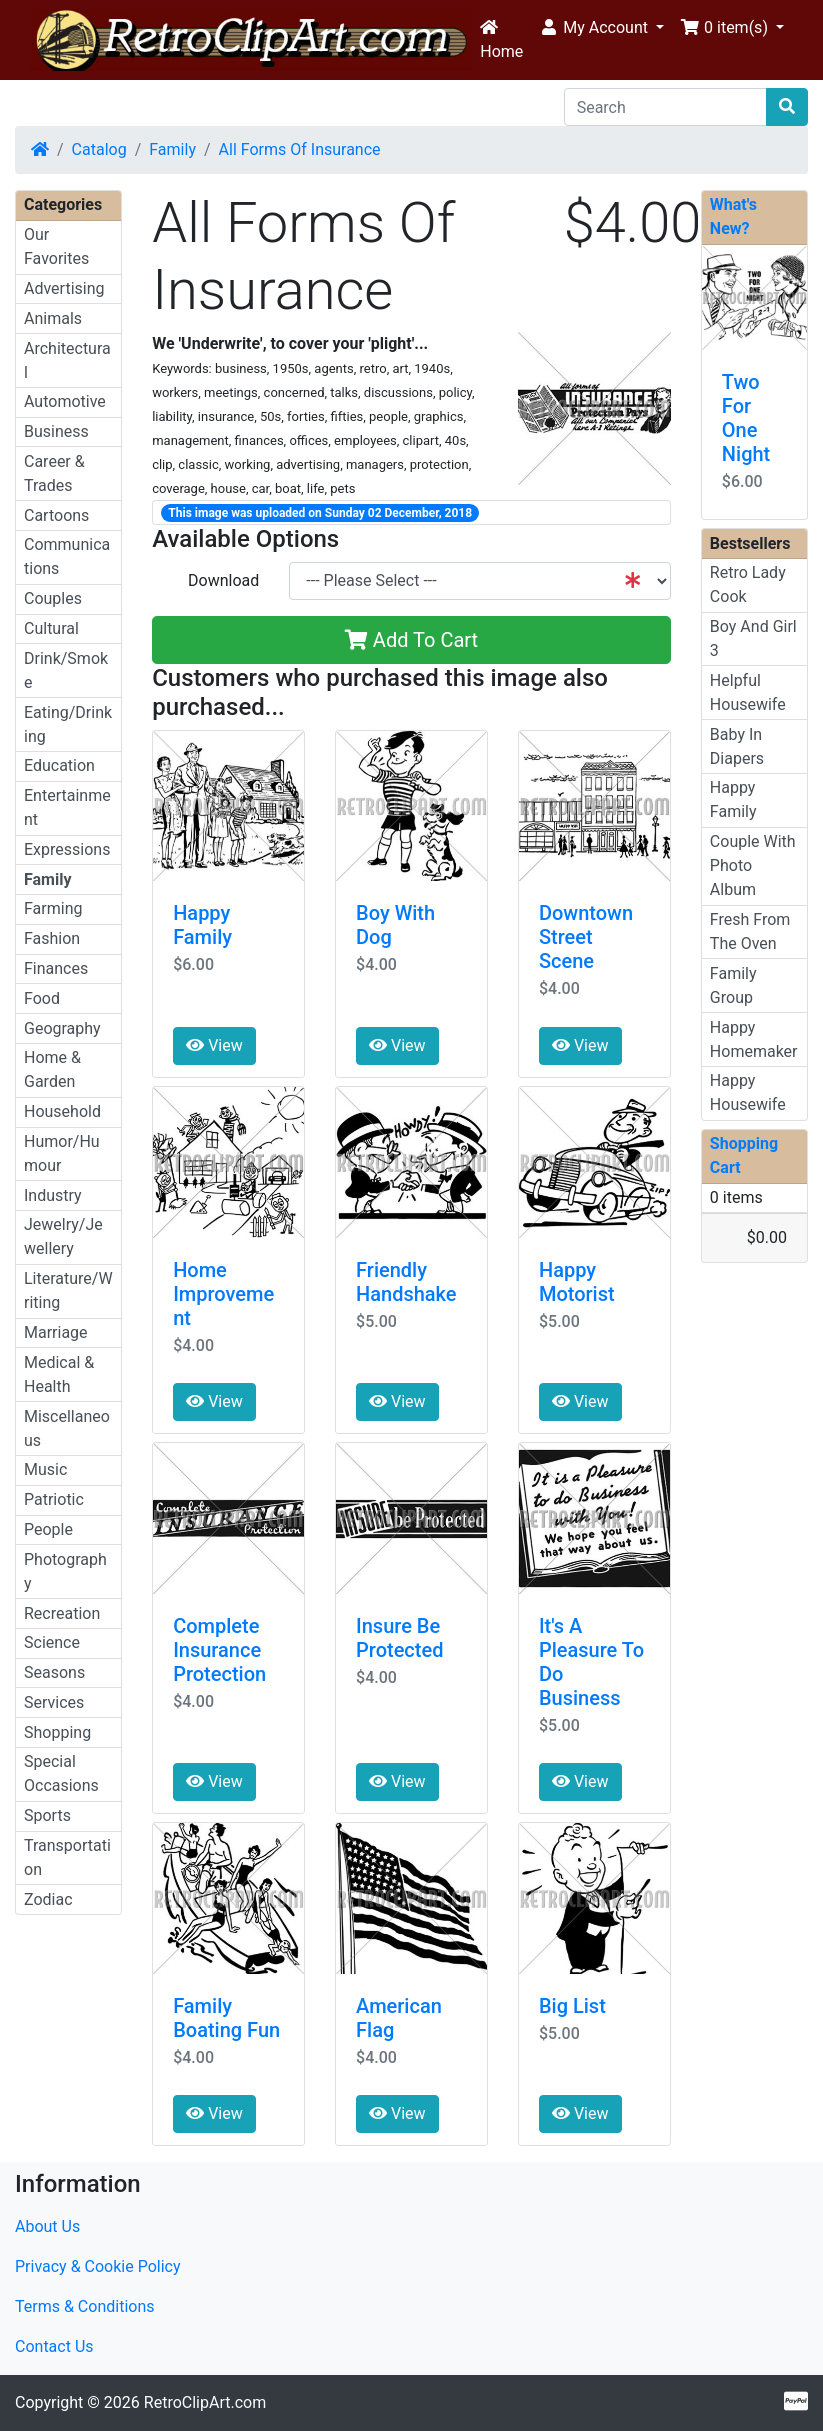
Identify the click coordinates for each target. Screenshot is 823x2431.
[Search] (665, 107)
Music (45, 1469)
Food (42, 998)
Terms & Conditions (85, 2306)
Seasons (54, 1672)
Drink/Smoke (66, 670)
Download (223, 580)
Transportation (67, 1857)
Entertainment (67, 807)
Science (52, 1642)
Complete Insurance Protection (219, 1650)
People (48, 1529)
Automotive (65, 401)
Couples (53, 598)
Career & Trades (54, 473)
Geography (62, 1028)
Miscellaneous (67, 1428)
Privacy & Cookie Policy (98, 2266)
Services (54, 1702)
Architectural (67, 360)
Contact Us (54, 2346)
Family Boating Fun (226, 2018)
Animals (53, 318)
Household (62, 1111)
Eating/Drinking (68, 724)
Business (56, 431)
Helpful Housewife (748, 692)
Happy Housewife (748, 1092)
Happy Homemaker (754, 1039)
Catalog (99, 149)
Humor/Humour (62, 1153)
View (214, 1045)
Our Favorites (56, 246)
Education (59, 765)
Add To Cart (411, 640)
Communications (67, 556)
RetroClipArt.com (205, 2402)
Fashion (52, 938)
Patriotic (54, 1499)
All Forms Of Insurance (300, 149)
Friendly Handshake (406, 1282)
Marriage (56, 1332)
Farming (53, 908)
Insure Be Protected (399, 1638)
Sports (47, 1815)
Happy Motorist (577, 1282)
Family (172, 149)
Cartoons (56, 515)
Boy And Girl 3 (753, 638)
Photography (65, 1571)
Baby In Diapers (737, 746)
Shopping (57, 1732)
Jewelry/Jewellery (63, 1236)
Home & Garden (52, 1069)
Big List (572, 2006)
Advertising (64, 288)
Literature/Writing (68, 1290)
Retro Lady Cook (748, 584)
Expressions (67, 849)
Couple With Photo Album (753, 865)
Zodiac (48, 1899)
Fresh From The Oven (750, 931)
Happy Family (202, 925)
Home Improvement (223, 1294)
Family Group (733, 985)
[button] (601, 28)
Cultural (51, 628)
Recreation (62, 1613)
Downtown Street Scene (586, 937)
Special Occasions (61, 1773)
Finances (56, 968)
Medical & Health (59, 1374)
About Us (47, 2226)
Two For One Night (746, 418)
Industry (53, 1195)
